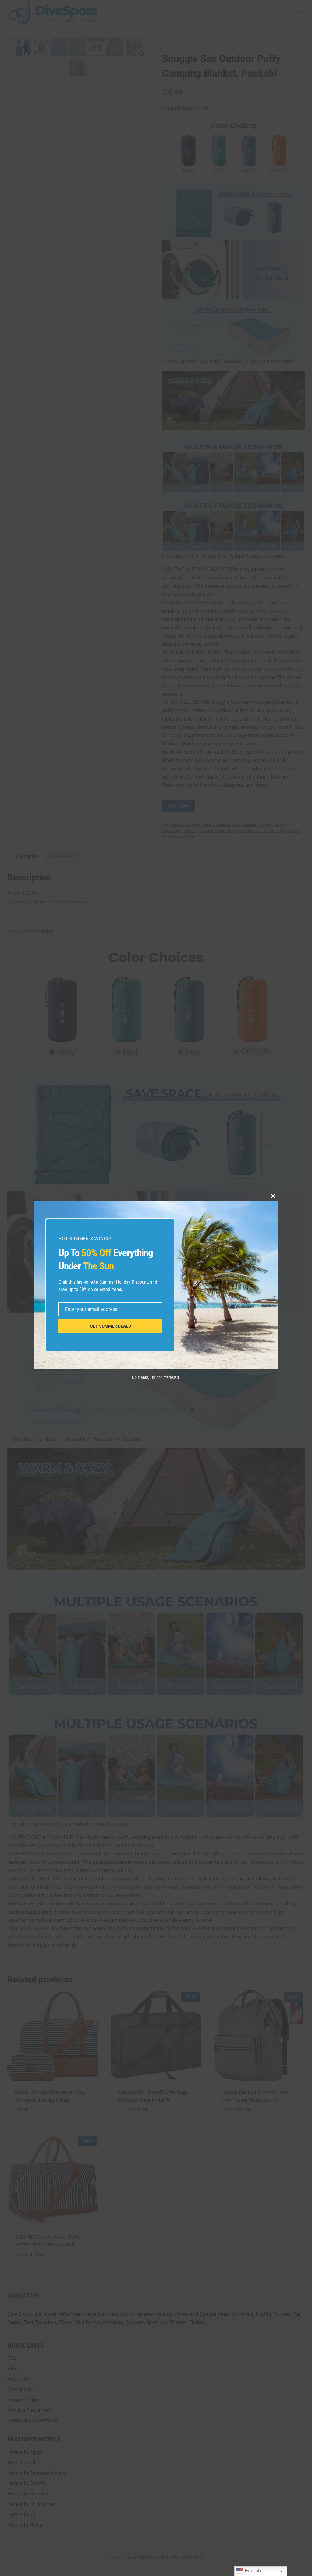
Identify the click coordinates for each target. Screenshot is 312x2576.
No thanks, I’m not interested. (156, 1377)
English (248, 2571)
